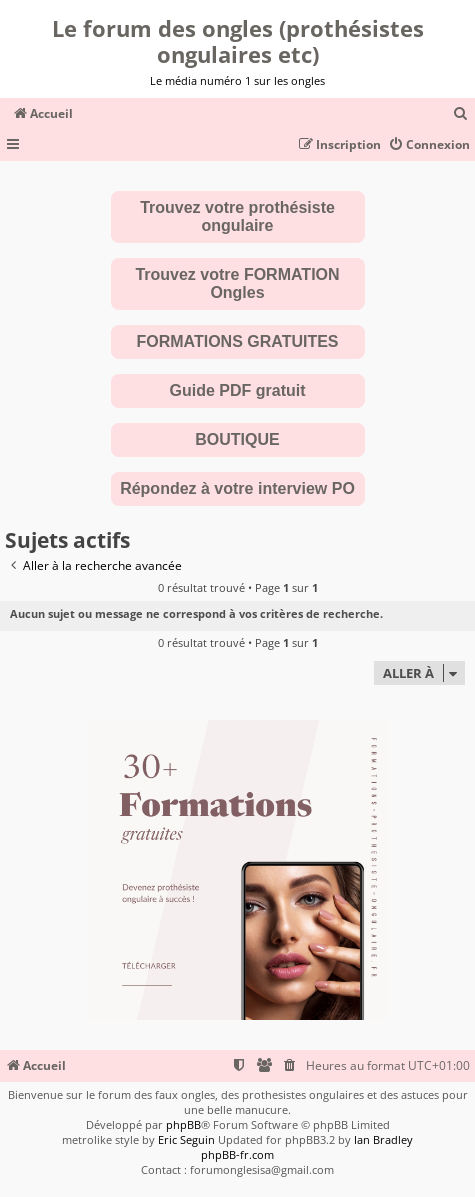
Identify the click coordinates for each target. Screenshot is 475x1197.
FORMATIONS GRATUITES (237, 341)
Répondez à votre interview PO (237, 488)
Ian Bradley (383, 1139)
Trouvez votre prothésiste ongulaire (237, 216)
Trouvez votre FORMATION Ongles (237, 283)
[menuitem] (461, 114)
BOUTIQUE (237, 439)
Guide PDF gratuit (238, 390)
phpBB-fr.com (237, 1154)
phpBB (183, 1124)
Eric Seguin (186, 1139)
